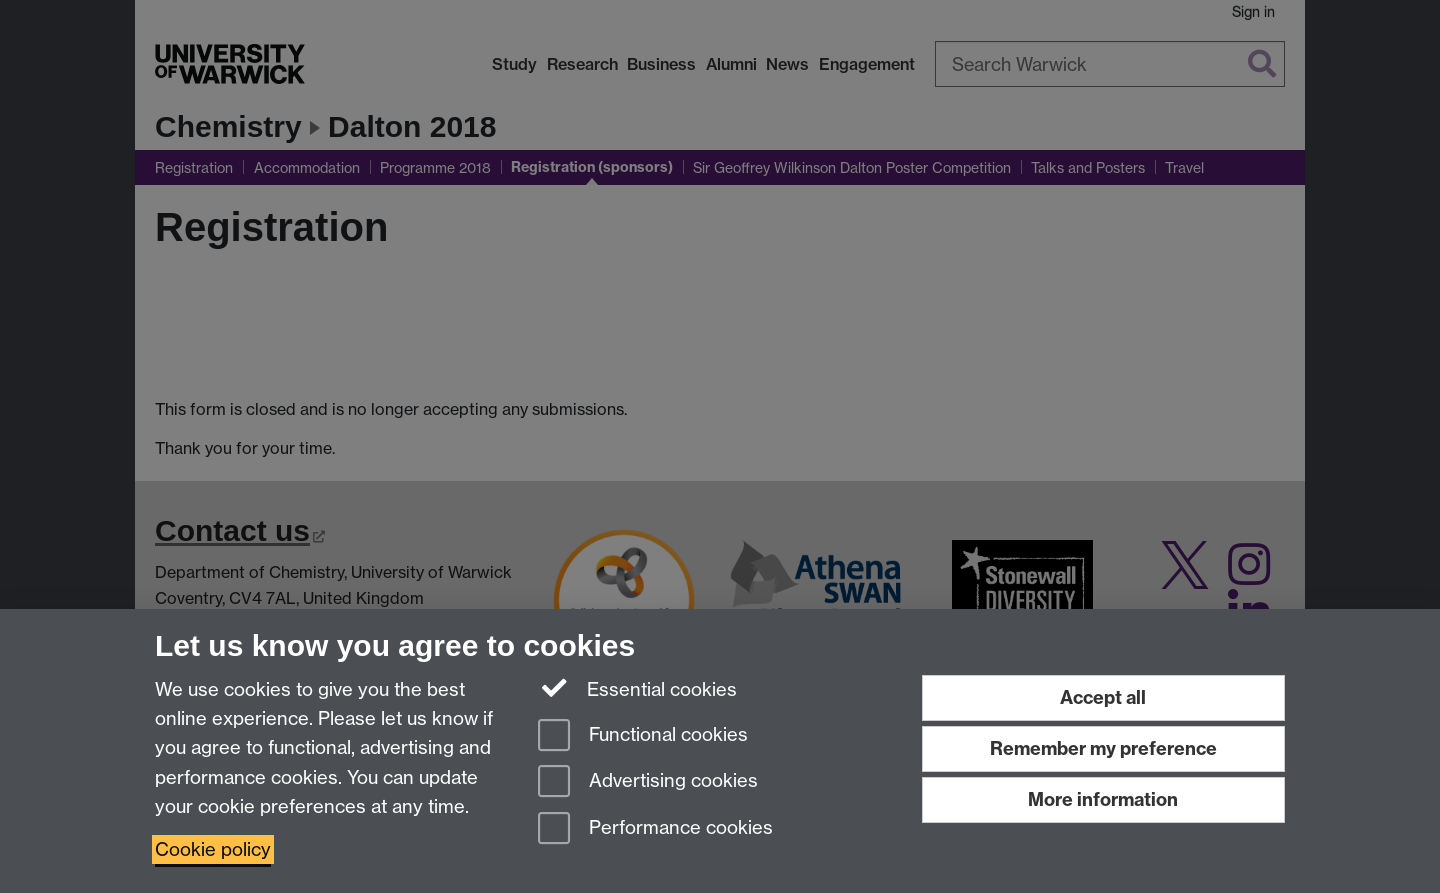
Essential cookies (637, 688)
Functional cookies (643, 736)
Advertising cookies (648, 782)
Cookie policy (213, 849)
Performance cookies (655, 829)
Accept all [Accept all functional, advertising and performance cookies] (1103, 697)
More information (1103, 799)
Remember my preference (1103, 748)
